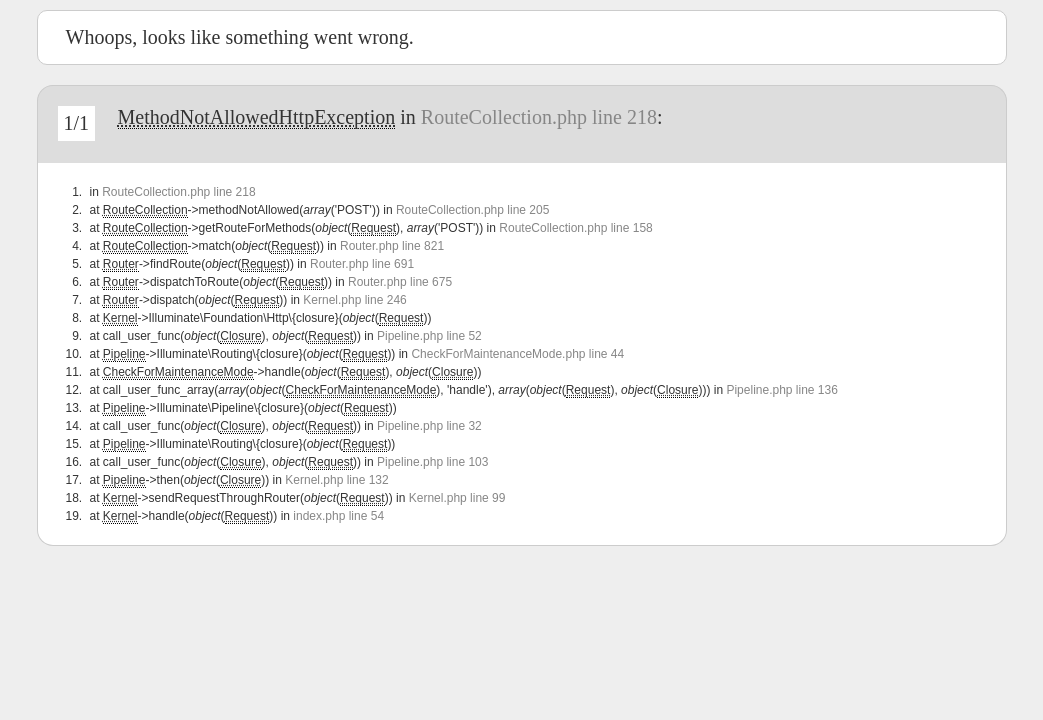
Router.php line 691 (362, 264)
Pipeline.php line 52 (429, 336)
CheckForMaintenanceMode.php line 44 (517, 354)
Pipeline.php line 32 (429, 426)
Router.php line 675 (400, 282)
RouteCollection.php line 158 (575, 228)
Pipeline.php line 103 (432, 462)
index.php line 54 (338, 516)
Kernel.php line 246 (354, 300)
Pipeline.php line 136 (781, 390)
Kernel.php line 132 (336, 480)
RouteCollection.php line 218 (539, 117)
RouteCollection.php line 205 (472, 210)
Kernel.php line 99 (457, 498)
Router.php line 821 (392, 246)
